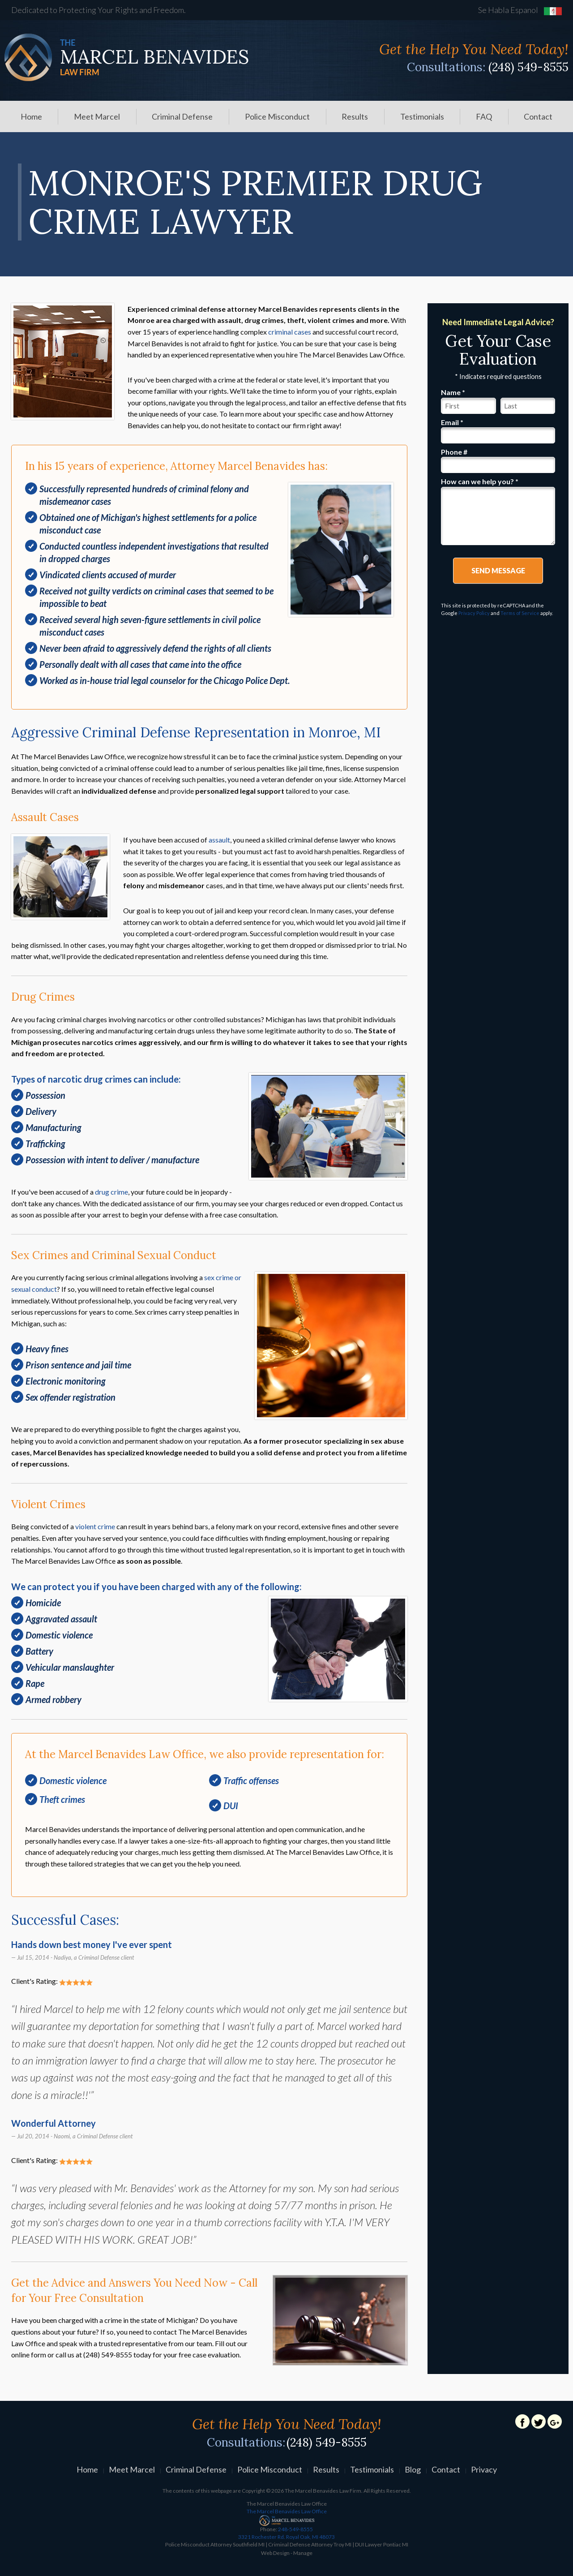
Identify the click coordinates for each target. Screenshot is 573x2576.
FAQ (484, 116)
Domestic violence (73, 1780)
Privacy (484, 2469)
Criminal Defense (182, 116)
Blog (413, 2469)
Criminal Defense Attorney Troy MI (309, 2544)
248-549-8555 (286, 2533)
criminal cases (289, 331)
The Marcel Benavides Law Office (287, 2511)
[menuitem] (31, 116)
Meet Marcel (97, 116)
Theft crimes (62, 1799)
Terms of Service (519, 613)
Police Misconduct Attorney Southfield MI (215, 2544)
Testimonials (422, 116)
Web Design (275, 2553)
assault (219, 839)
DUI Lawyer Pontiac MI (381, 2544)
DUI (230, 1805)
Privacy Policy (474, 613)
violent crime (95, 1526)
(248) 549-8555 (528, 67)
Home (31, 116)
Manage (302, 2553)
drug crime (111, 1191)
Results (355, 116)
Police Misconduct (277, 116)
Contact (538, 116)
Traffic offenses (251, 1780)
